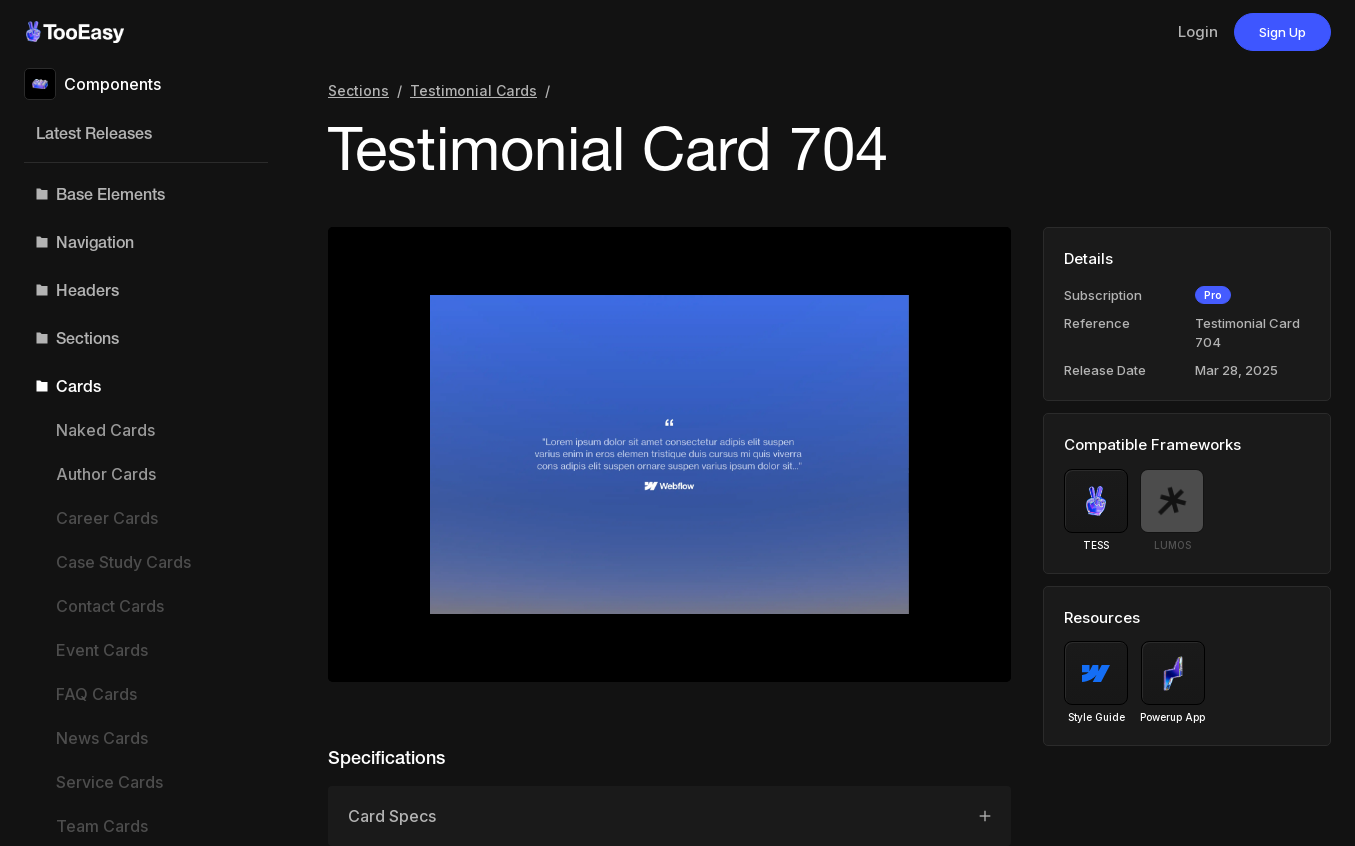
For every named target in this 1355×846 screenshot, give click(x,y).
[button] (146, 194)
